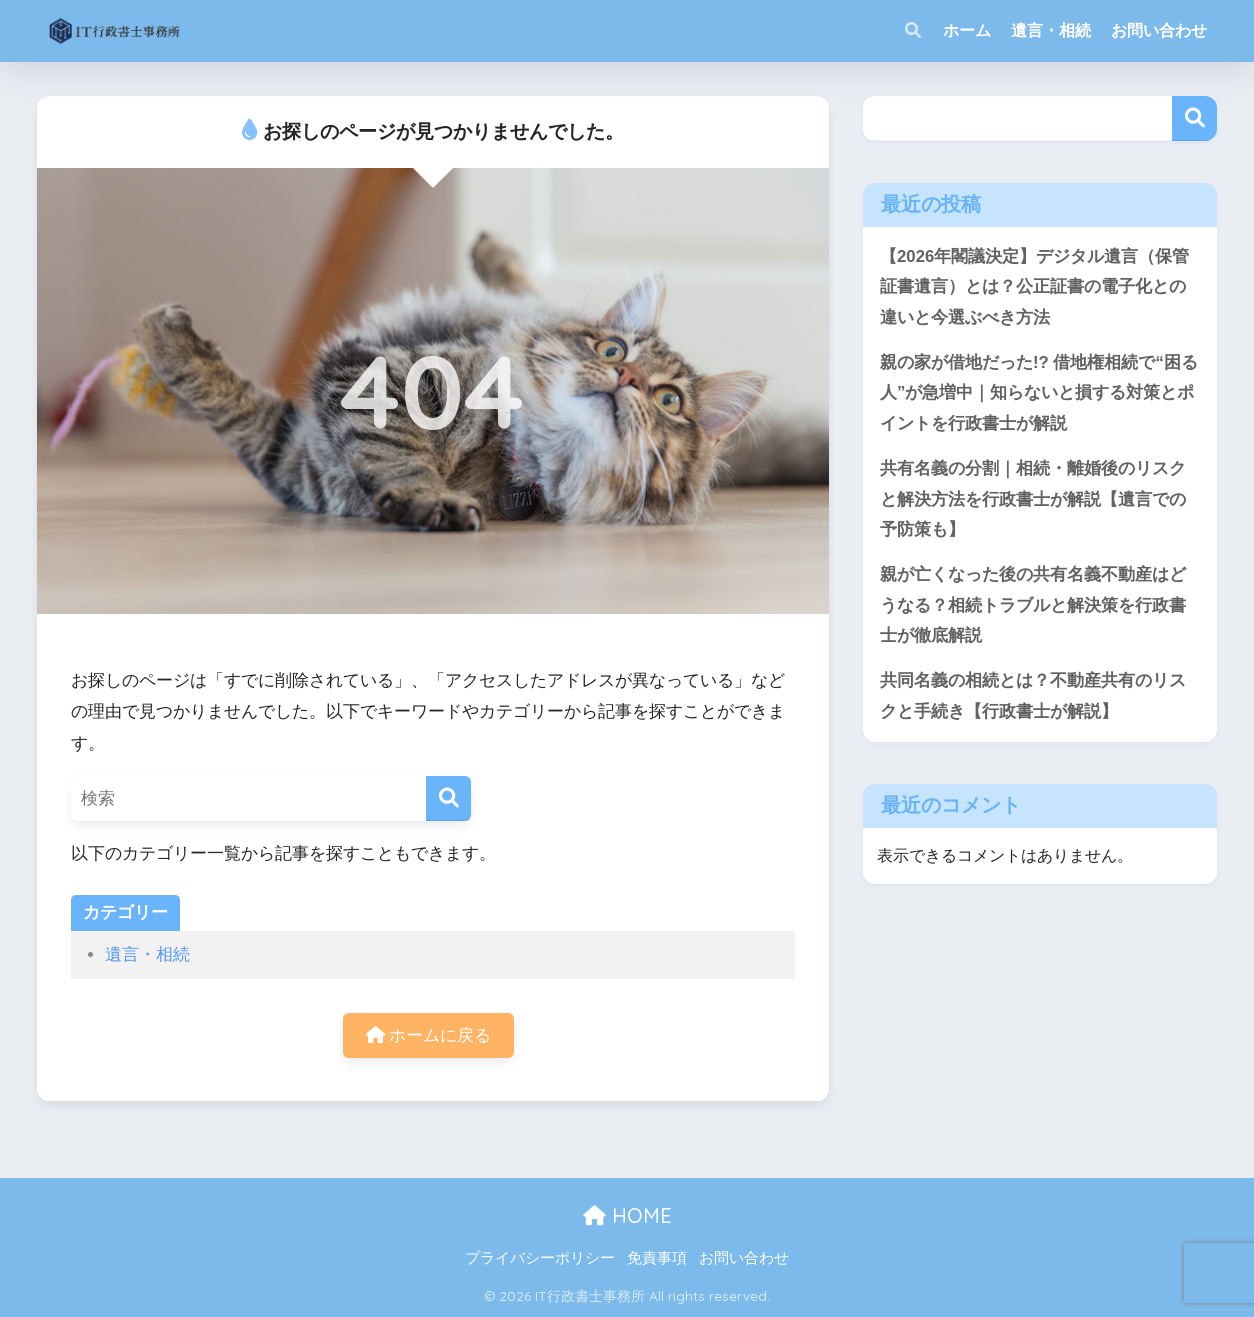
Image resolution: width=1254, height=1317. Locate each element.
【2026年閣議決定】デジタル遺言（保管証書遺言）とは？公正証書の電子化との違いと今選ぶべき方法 (1034, 287)
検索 (1194, 118)
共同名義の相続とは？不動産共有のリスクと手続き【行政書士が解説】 (1033, 696)
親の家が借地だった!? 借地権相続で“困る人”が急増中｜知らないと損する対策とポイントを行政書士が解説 (1039, 393)
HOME (627, 1215)
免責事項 (657, 1258)
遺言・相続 (1051, 30)
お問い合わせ (1159, 30)
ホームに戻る (429, 1035)
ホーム (967, 30)
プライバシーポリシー (540, 1258)
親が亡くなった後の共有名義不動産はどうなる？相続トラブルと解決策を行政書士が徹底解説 (1033, 605)
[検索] (448, 798)
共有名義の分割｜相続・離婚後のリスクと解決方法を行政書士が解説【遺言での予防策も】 (1033, 499)
